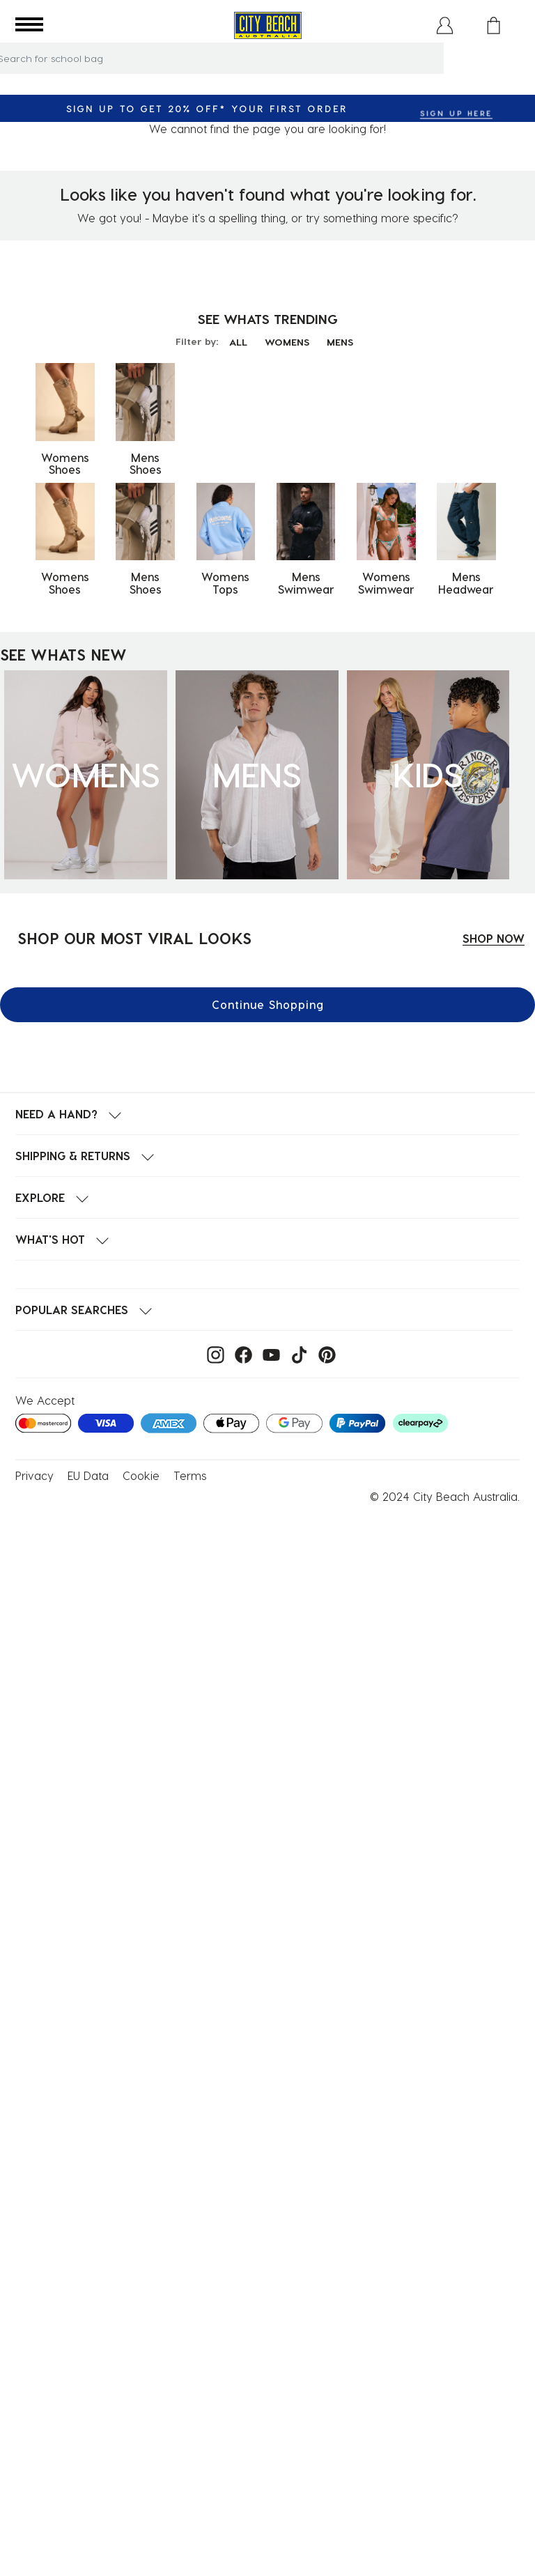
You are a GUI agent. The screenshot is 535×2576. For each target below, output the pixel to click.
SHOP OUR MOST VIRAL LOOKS (134, 938)
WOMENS (287, 342)
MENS (340, 342)
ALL (238, 342)
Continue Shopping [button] (268, 1004)
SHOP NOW (494, 938)
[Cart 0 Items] (493, 25)
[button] (444, 25)
